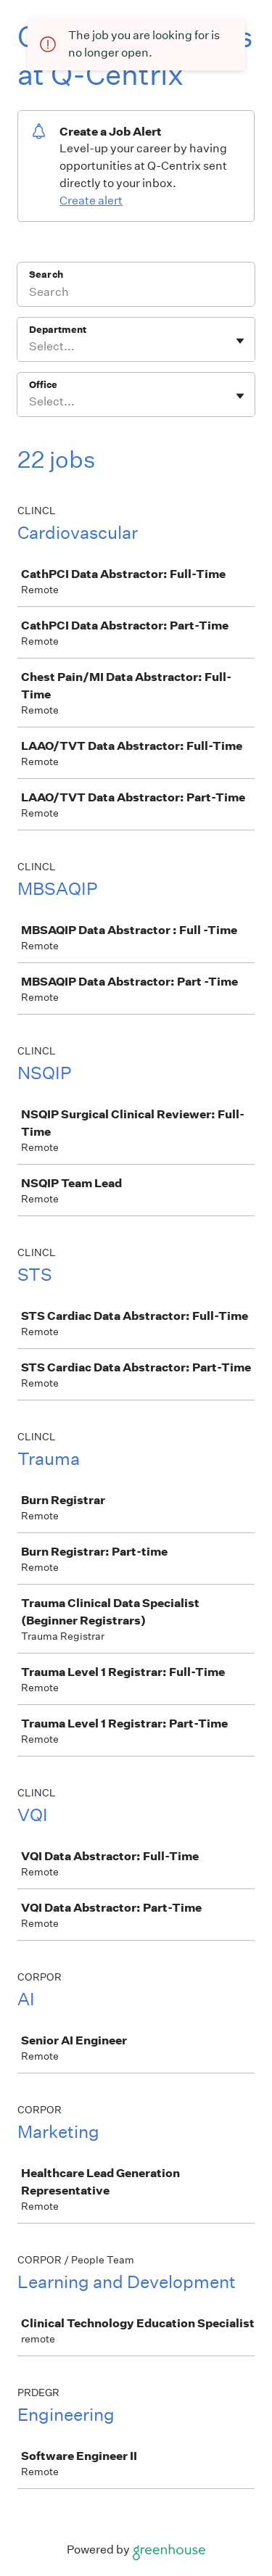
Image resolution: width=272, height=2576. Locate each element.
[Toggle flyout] (240, 341)
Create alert (91, 200)
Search (46, 274)
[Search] (136, 293)
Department (57, 329)
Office (43, 385)
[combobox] (30, 347)
